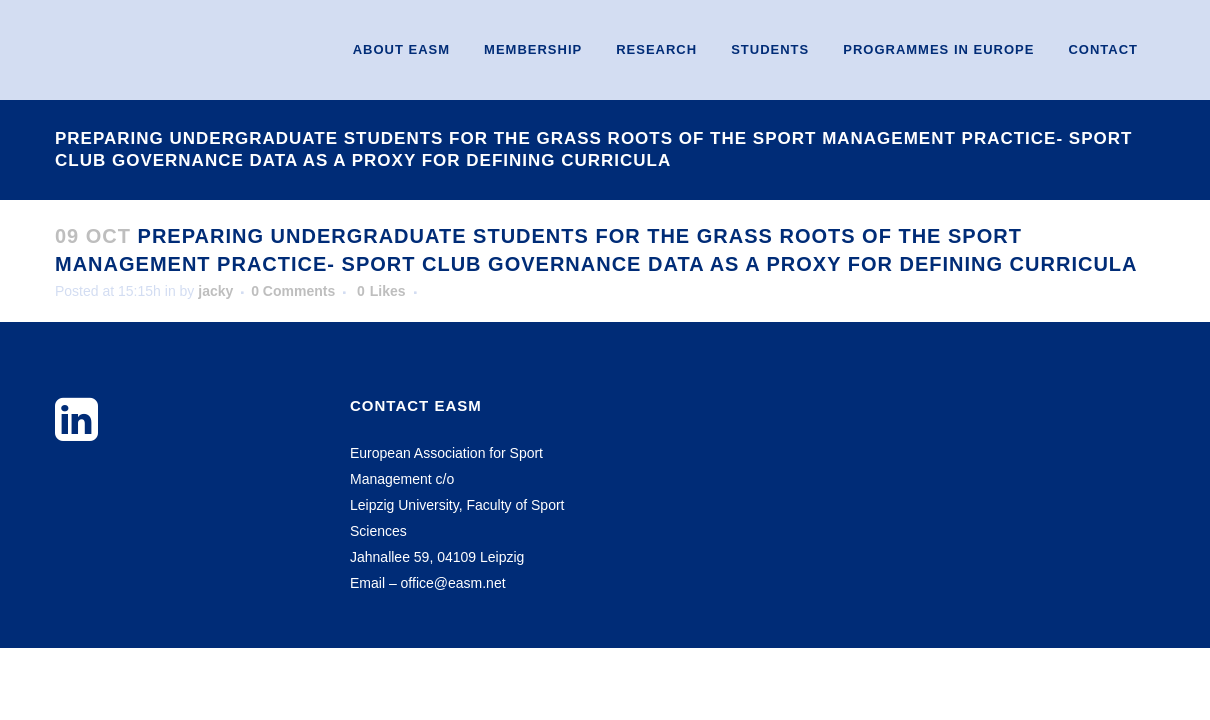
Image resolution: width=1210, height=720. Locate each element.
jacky (215, 291)
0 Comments (293, 291)
